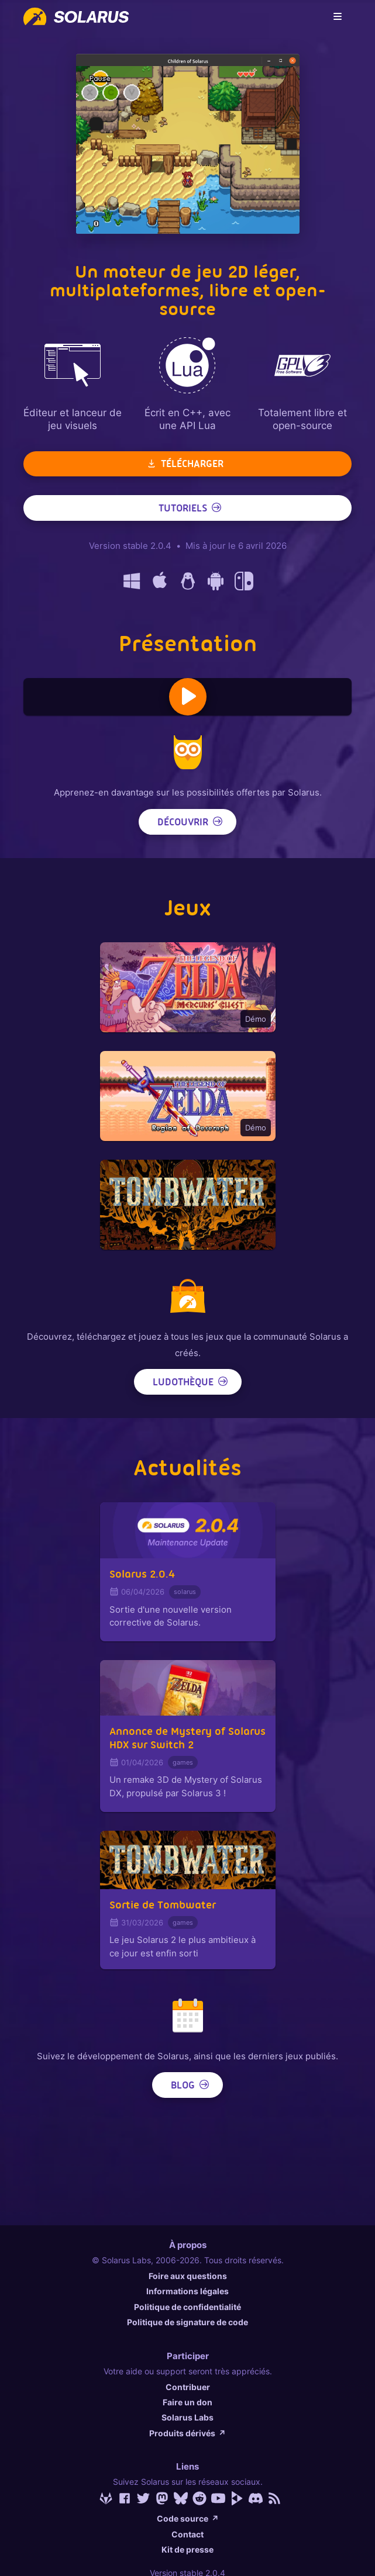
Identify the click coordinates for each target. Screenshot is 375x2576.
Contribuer (188, 2387)
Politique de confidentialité (187, 2307)
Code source (188, 2518)
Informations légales (187, 2291)
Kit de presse (187, 2549)
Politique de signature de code (187, 2322)
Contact (187, 2534)
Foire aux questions (188, 2276)
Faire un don (187, 2402)
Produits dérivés (187, 2433)
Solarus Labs (187, 2417)
